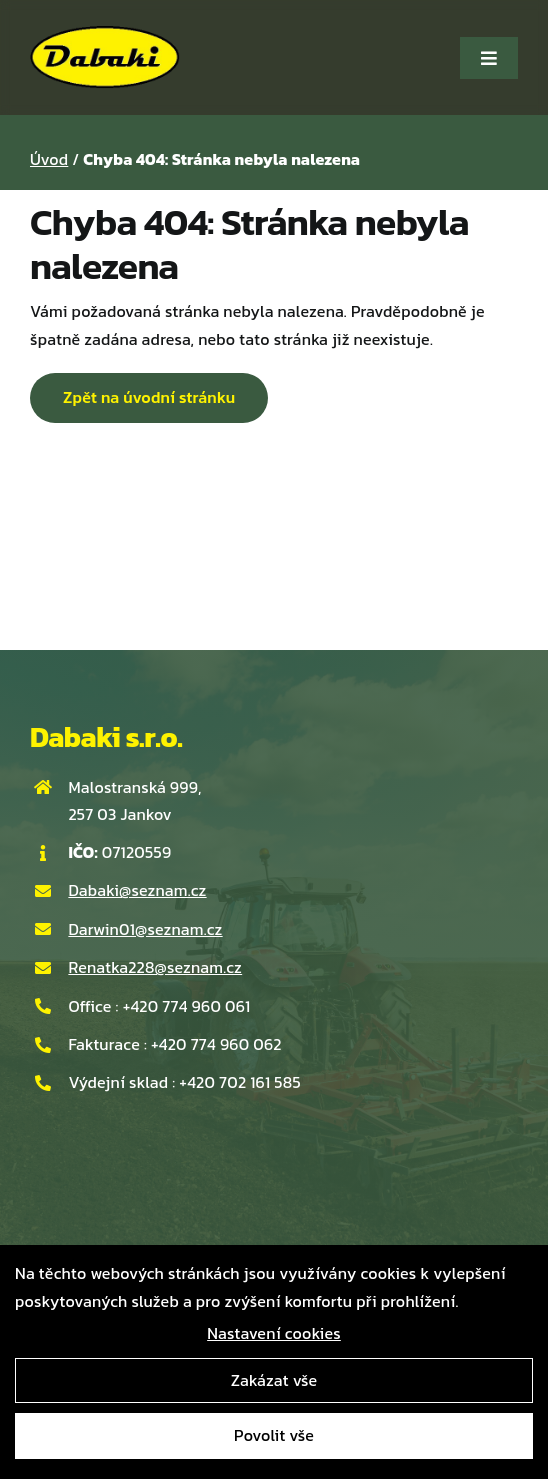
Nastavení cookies (274, 1333)
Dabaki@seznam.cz (137, 890)
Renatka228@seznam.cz (155, 967)
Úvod (49, 159)
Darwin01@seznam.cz (145, 929)
